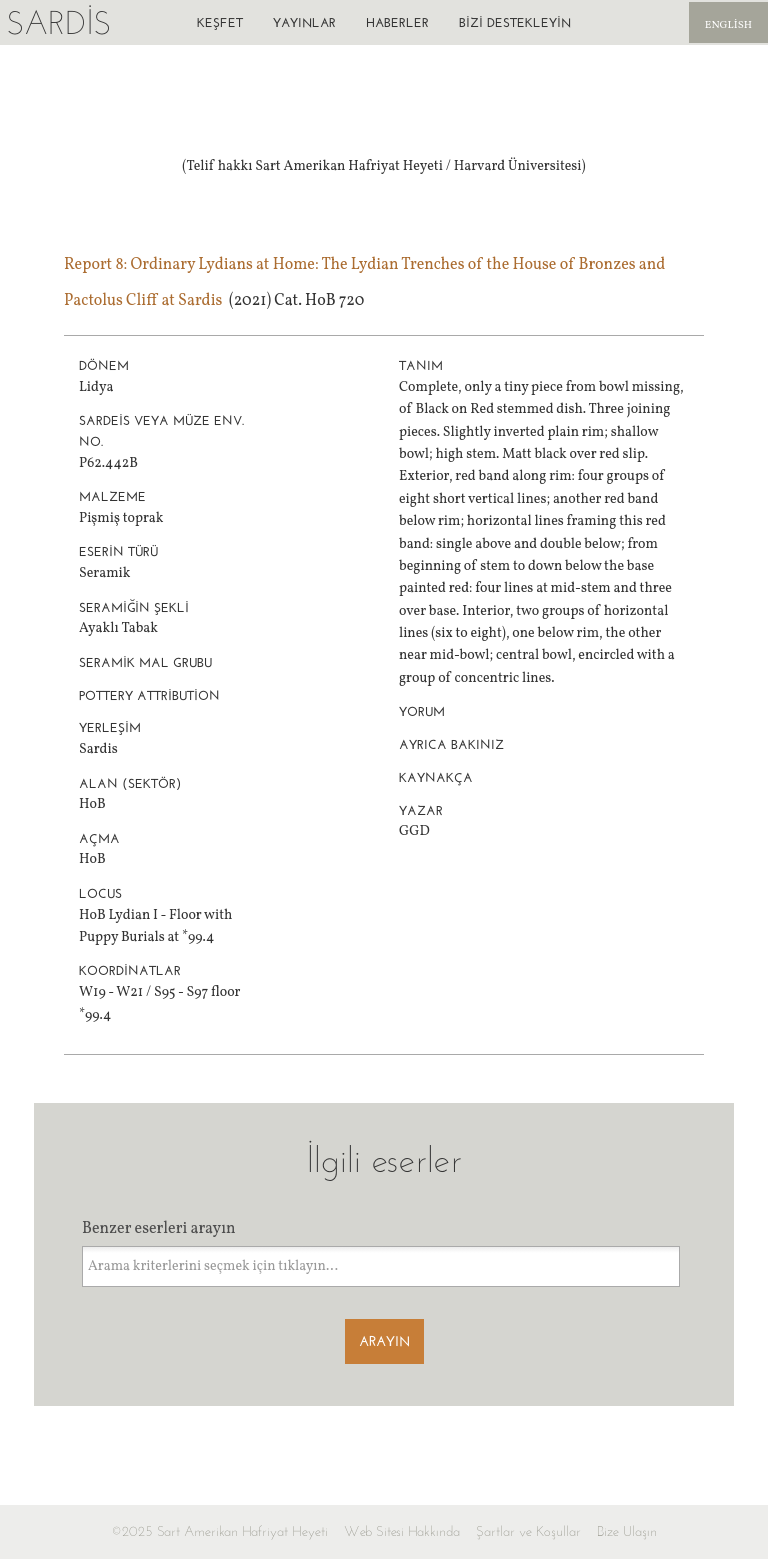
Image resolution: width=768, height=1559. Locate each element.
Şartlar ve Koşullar (528, 1531)
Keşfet (220, 22)
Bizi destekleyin (515, 22)
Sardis (58, 22)
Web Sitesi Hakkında (402, 1531)
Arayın (384, 1341)
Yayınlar (304, 22)
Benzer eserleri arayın (159, 1229)
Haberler (397, 22)
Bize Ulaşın (627, 1531)
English (728, 25)
